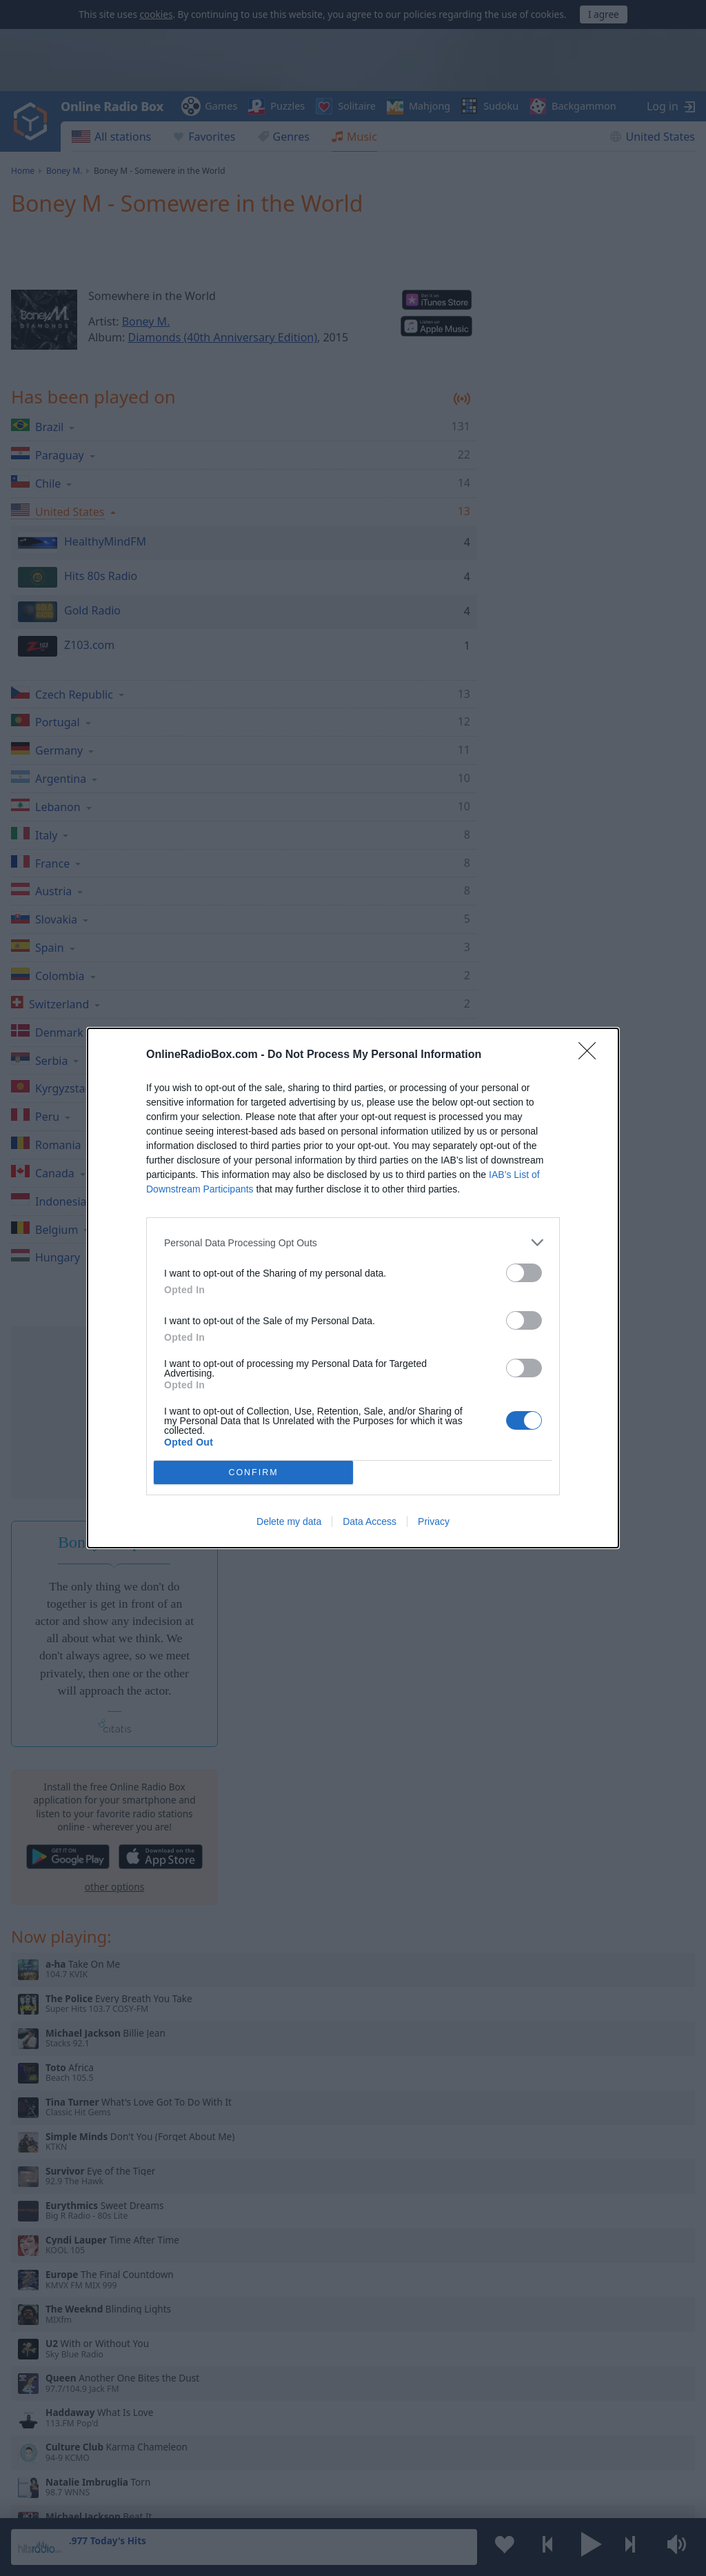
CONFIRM (253, 1473)
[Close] (591, 1055)
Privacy (434, 1521)
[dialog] (353, 1288)
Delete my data (288, 1521)
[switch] (524, 1273)
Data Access (369, 1521)
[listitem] (353, 1242)
